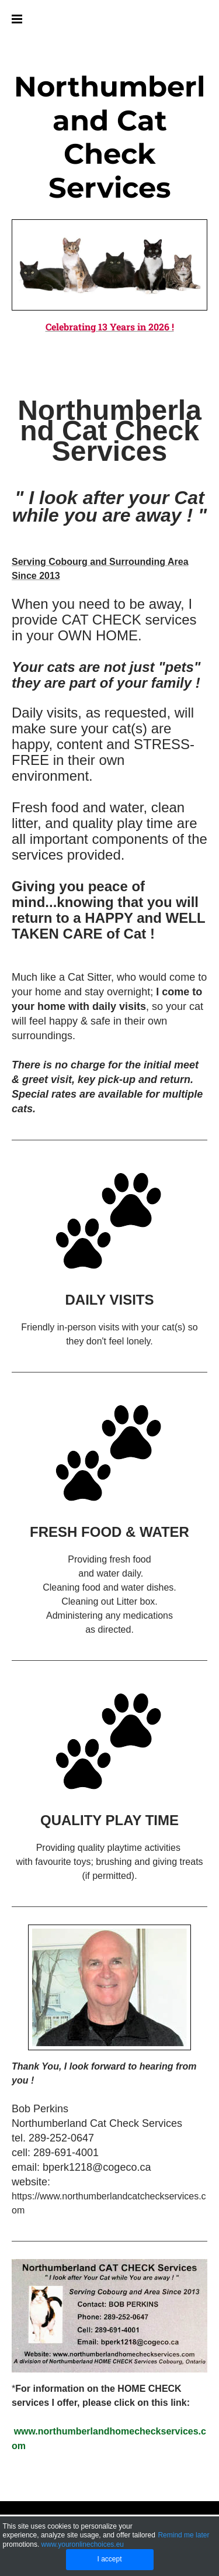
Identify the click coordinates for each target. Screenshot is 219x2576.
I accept (109, 2559)
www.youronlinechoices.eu (82, 2544)
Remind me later (183, 2535)
